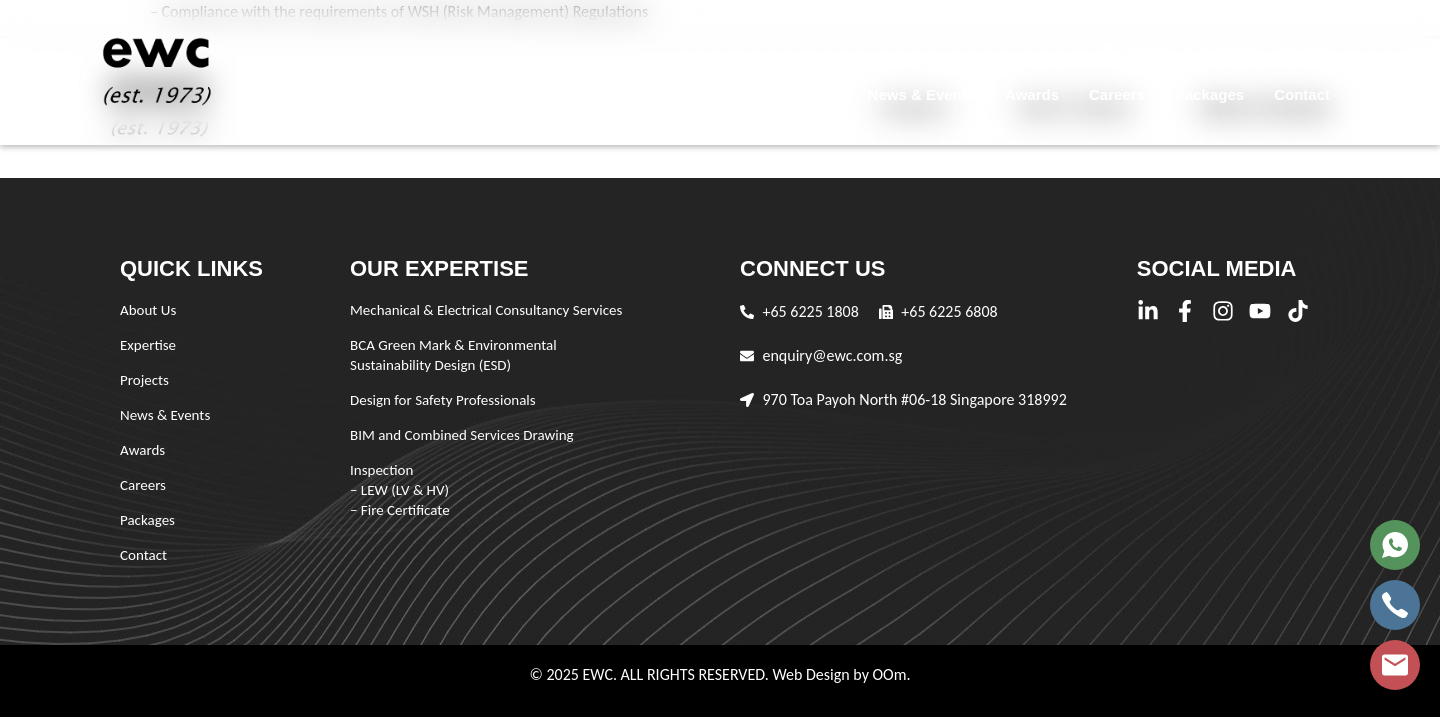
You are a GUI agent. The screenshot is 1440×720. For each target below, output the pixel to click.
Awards (1032, 94)
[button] (1132, 50)
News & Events (922, 94)
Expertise (715, 94)
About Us (617, 94)
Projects (807, 94)
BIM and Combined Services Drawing (462, 435)
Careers (1117, 94)
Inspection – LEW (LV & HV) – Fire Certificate (400, 490)
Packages (1209, 94)
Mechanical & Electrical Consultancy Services (486, 310)
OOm (889, 674)
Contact (1302, 94)
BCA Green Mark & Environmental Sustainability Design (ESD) (453, 355)
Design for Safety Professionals (443, 400)
